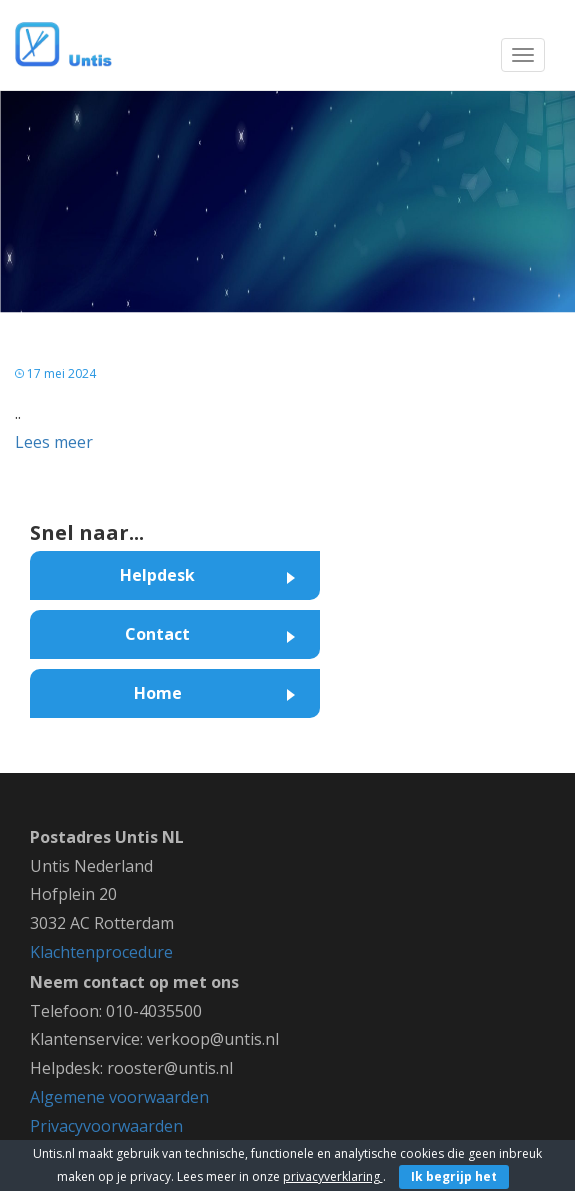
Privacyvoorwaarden (106, 1126)
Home (158, 693)
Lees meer (54, 442)
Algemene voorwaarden (119, 1097)
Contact (157, 634)
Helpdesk (157, 575)
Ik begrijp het (454, 1176)
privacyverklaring (333, 1176)
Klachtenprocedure (101, 952)
